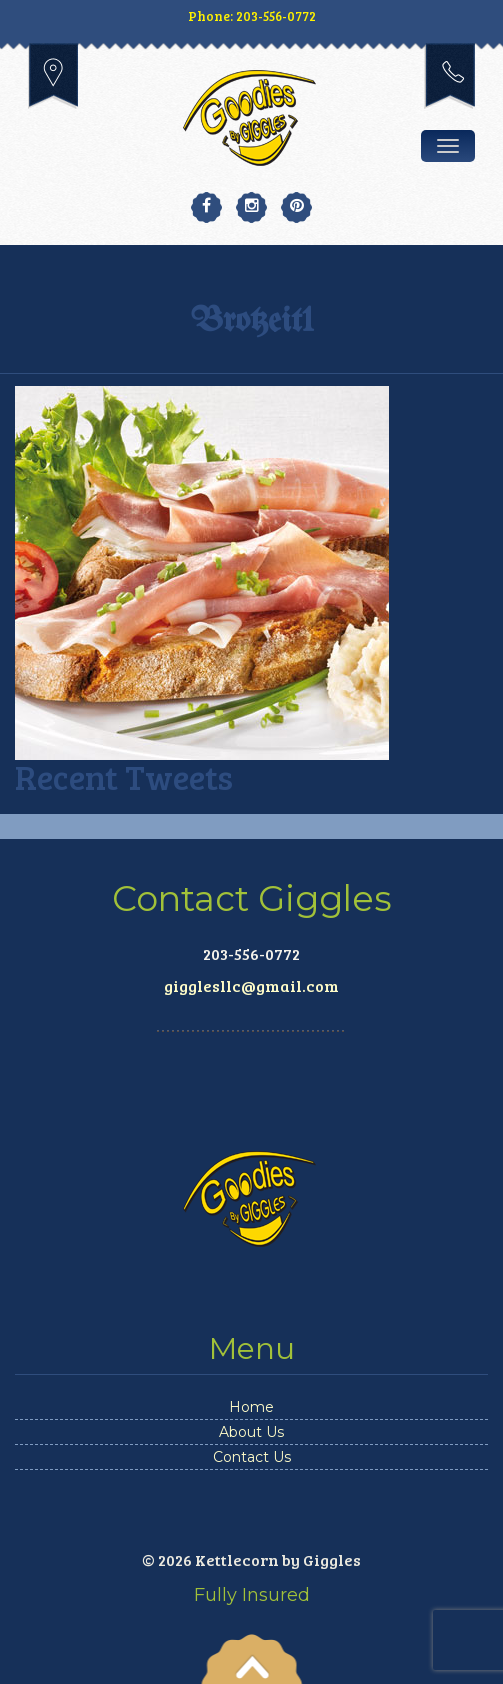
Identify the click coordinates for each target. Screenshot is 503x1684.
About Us (251, 1432)
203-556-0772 (449, 76)
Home (251, 1407)
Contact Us (252, 1457)
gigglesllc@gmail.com (251, 985)
